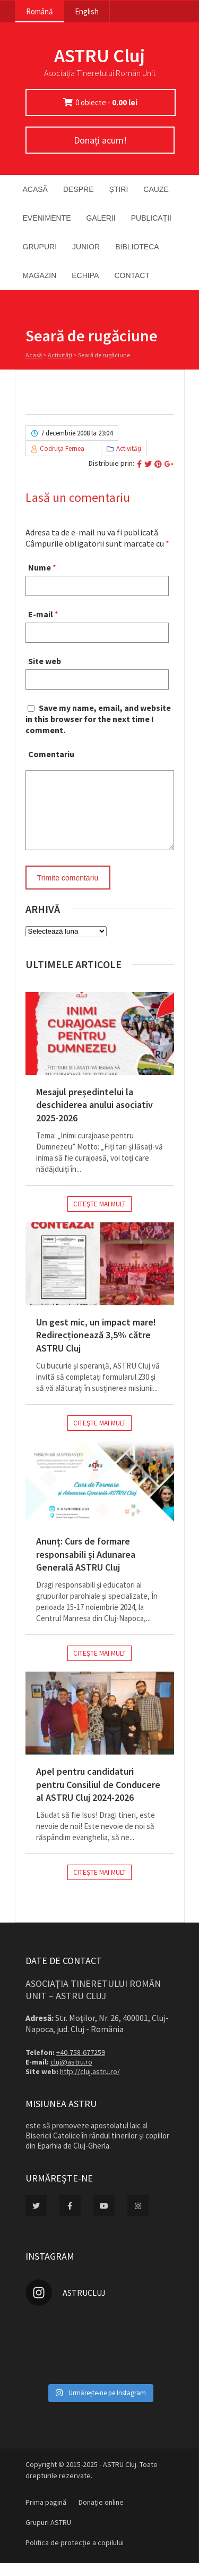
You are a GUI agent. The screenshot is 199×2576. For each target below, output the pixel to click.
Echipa (85, 275)
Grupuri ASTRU (48, 2535)
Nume (39, 567)
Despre (78, 189)
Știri (118, 189)
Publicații (151, 218)
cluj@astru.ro (71, 2074)
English (87, 11)
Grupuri (40, 246)
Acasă (35, 189)
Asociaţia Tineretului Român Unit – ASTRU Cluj (93, 2002)
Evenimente (47, 218)
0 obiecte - (106, 102)
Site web (44, 661)
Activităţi (60, 355)
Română (39, 11)
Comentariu (51, 754)
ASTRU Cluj (99, 56)
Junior (86, 246)
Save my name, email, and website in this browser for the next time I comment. (98, 718)
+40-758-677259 (80, 2065)
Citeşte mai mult (99, 1216)
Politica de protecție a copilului (74, 2555)
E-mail (40, 614)
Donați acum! (99, 140)
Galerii (101, 218)
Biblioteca (137, 246)
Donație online (101, 2515)
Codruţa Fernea (62, 448)
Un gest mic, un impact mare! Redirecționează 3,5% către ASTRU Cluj (96, 1348)
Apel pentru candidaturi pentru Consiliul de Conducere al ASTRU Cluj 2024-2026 (98, 1797)
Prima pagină (45, 2515)
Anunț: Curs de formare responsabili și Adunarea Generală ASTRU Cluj (85, 1567)
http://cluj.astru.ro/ (90, 2084)
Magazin (40, 275)
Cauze (155, 189)
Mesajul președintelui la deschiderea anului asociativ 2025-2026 (94, 1117)
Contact (132, 275)
